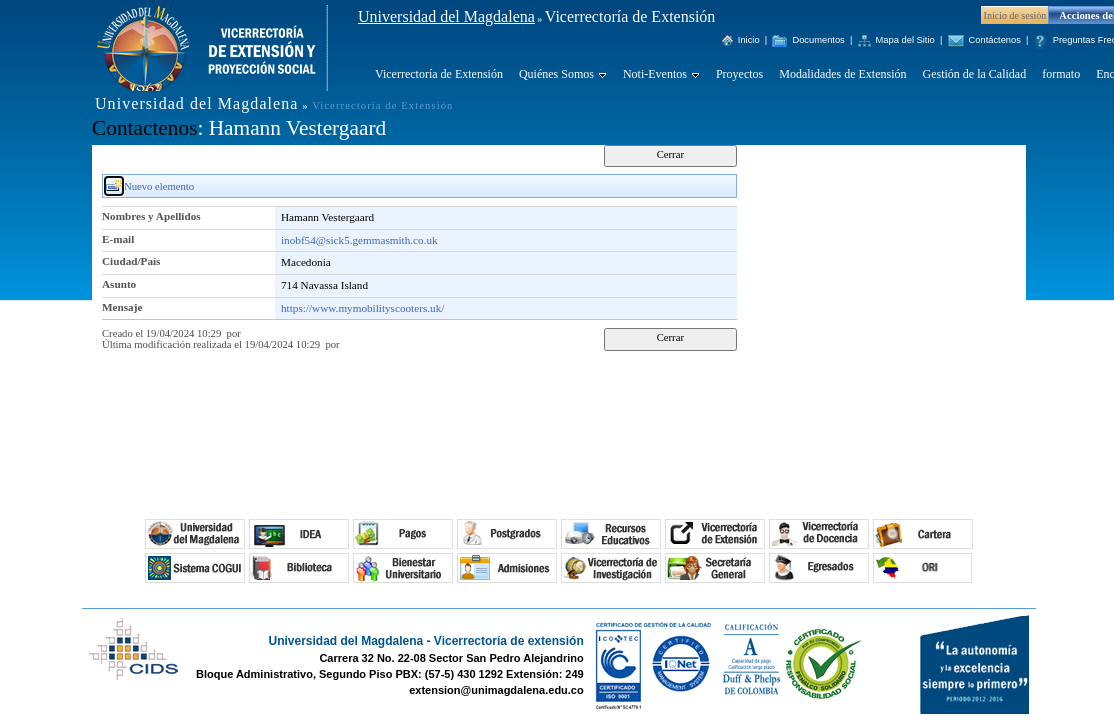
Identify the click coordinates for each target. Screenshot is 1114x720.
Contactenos (144, 128)
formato (1061, 74)
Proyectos (739, 74)
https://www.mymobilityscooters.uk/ (362, 308)
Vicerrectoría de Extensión (439, 74)
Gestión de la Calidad (975, 74)
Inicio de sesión (1015, 15)
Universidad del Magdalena (446, 16)
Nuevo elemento (159, 186)
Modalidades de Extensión (842, 74)
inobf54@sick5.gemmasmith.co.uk (359, 240)
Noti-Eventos (655, 74)
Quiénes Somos (556, 74)
